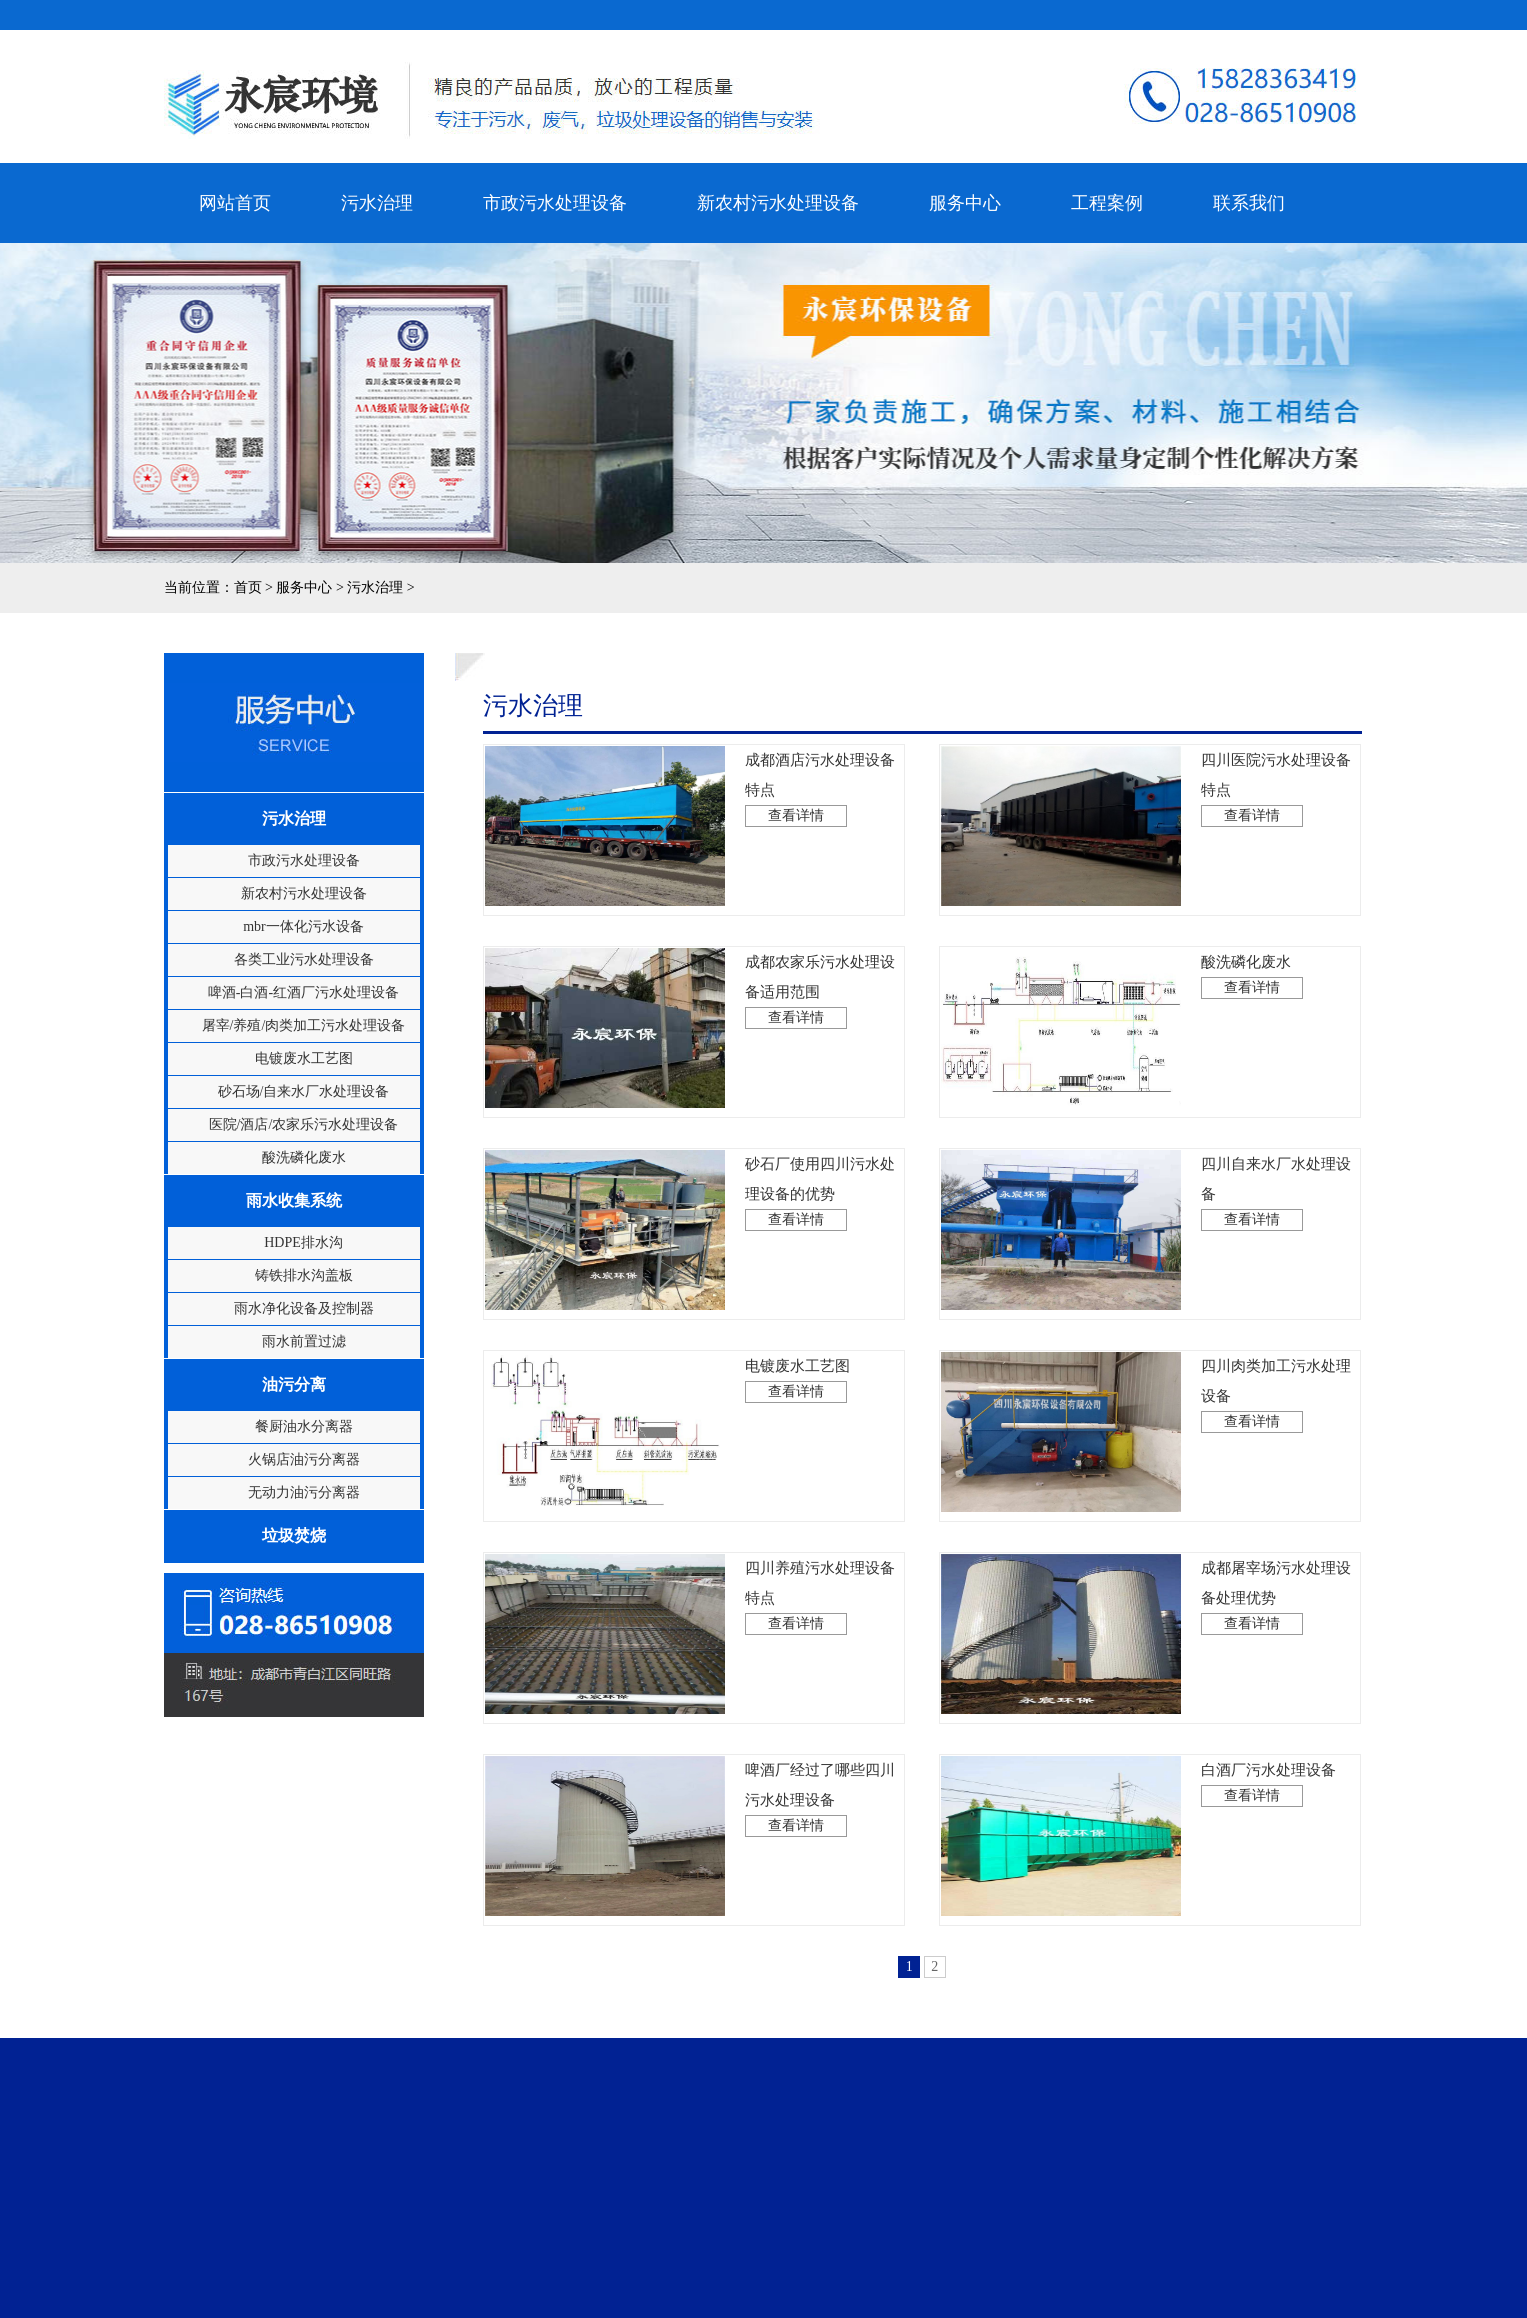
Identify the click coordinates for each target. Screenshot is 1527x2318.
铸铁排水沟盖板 (304, 1275)
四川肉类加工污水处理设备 (1276, 1395)
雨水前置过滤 (304, 1341)
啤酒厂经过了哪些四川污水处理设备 (820, 1799)
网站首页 (241, 203)
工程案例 (1107, 196)
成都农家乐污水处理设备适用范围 (820, 991)
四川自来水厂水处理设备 (1276, 1193)
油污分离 (294, 1384)
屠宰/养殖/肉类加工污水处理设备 (304, 1025)
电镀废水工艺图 (304, 1058)
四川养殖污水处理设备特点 (820, 1597)
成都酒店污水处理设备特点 (820, 789)
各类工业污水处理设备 (304, 959)
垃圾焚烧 (294, 1535)
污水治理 (377, 196)
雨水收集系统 (294, 1200)
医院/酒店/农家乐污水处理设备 (304, 1124)
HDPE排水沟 (303, 1242)
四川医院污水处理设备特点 (1276, 789)
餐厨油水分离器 (304, 1426)
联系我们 (1242, 203)
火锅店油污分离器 (304, 1459)
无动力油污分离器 (304, 1492)
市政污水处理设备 (555, 196)
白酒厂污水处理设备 (1268, 1784)
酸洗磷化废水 (304, 1157)
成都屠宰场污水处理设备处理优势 (1276, 1597)
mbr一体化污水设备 (303, 926)
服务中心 (965, 196)
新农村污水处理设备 (778, 196)
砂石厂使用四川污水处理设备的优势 (820, 1193)
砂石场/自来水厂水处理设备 (304, 1091)
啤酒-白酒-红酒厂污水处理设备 (303, 992)
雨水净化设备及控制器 (304, 1308)
